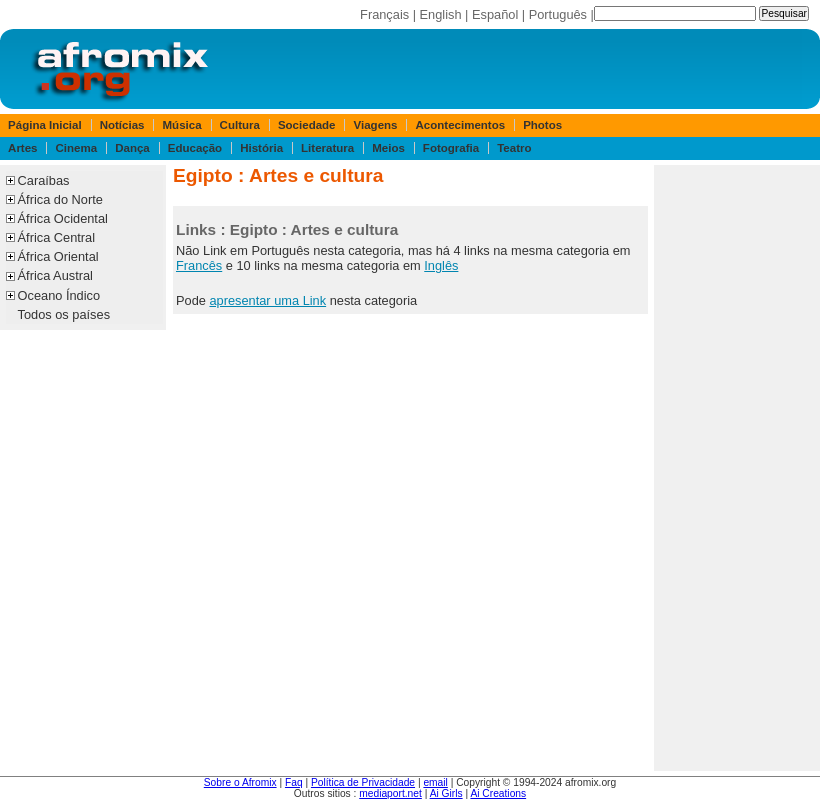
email (435, 782)
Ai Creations (498, 793)
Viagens (376, 125)
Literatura (327, 148)
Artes (22, 148)
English (441, 14)
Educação (195, 148)
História (261, 148)
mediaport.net (390, 793)
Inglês (441, 265)
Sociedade (307, 125)
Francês (199, 265)
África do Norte (60, 199)
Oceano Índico (59, 295)
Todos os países (64, 314)
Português (558, 14)
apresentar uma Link (267, 300)
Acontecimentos (461, 125)
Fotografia (451, 148)
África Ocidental (63, 218)
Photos (542, 125)
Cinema (77, 148)
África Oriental (58, 256)
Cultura (240, 125)
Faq (294, 782)
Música (182, 125)
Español (495, 14)
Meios (388, 148)
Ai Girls (446, 793)
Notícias (122, 125)
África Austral (55, 275)
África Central (57, 237)
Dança (132, 148)
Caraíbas (44, 180)
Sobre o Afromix (240, 782)
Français (384, 14)
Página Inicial (45, 125)
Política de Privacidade (363, 782)
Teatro (514, 148)
